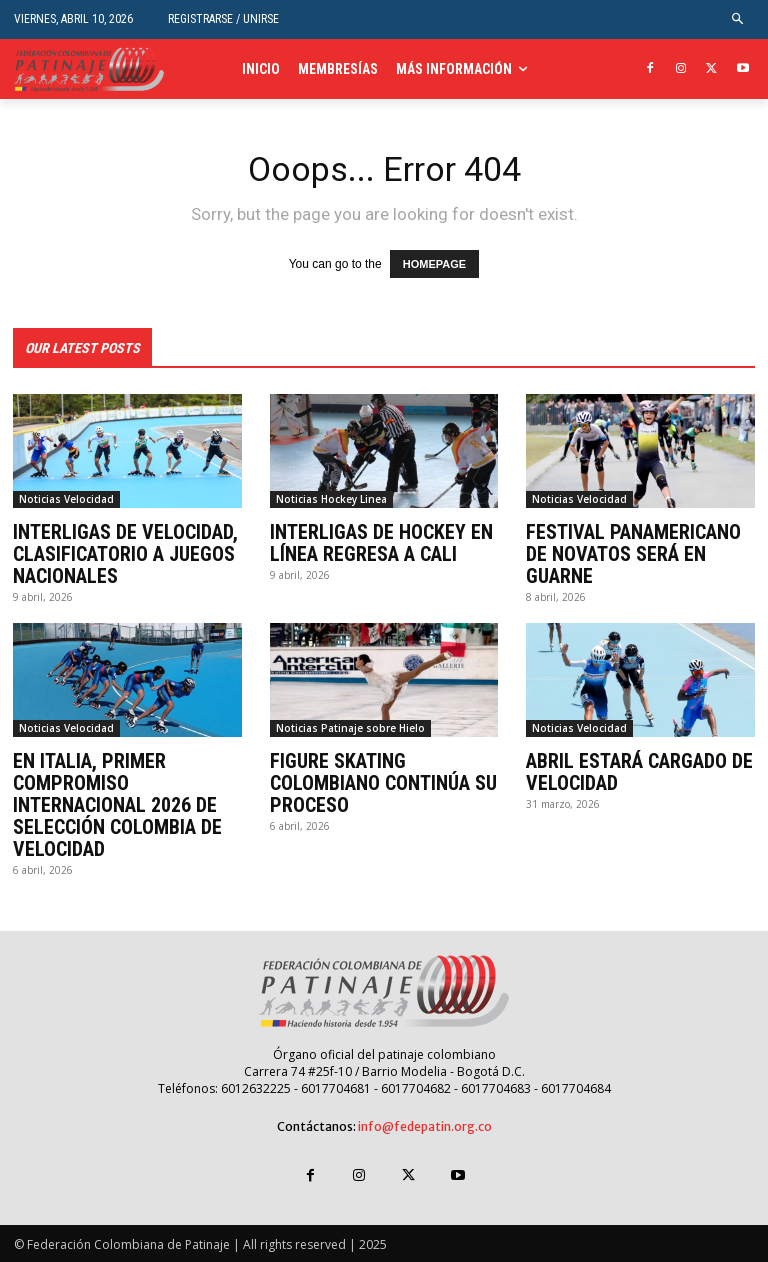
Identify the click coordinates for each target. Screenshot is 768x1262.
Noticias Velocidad (66, 498)
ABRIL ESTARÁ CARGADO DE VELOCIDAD (639, 772)
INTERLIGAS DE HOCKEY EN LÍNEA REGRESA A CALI (381, 542)
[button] (738, 19)
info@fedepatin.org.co (425, 1125)
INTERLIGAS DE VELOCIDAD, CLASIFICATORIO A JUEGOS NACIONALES (125, 553)
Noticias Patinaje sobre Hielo (350, 728)
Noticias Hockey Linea (331, 498)
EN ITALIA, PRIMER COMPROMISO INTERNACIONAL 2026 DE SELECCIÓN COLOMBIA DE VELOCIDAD (117, 805)
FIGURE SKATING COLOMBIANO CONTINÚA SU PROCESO (383, 783)
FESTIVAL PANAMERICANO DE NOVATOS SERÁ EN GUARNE (633, 553)
